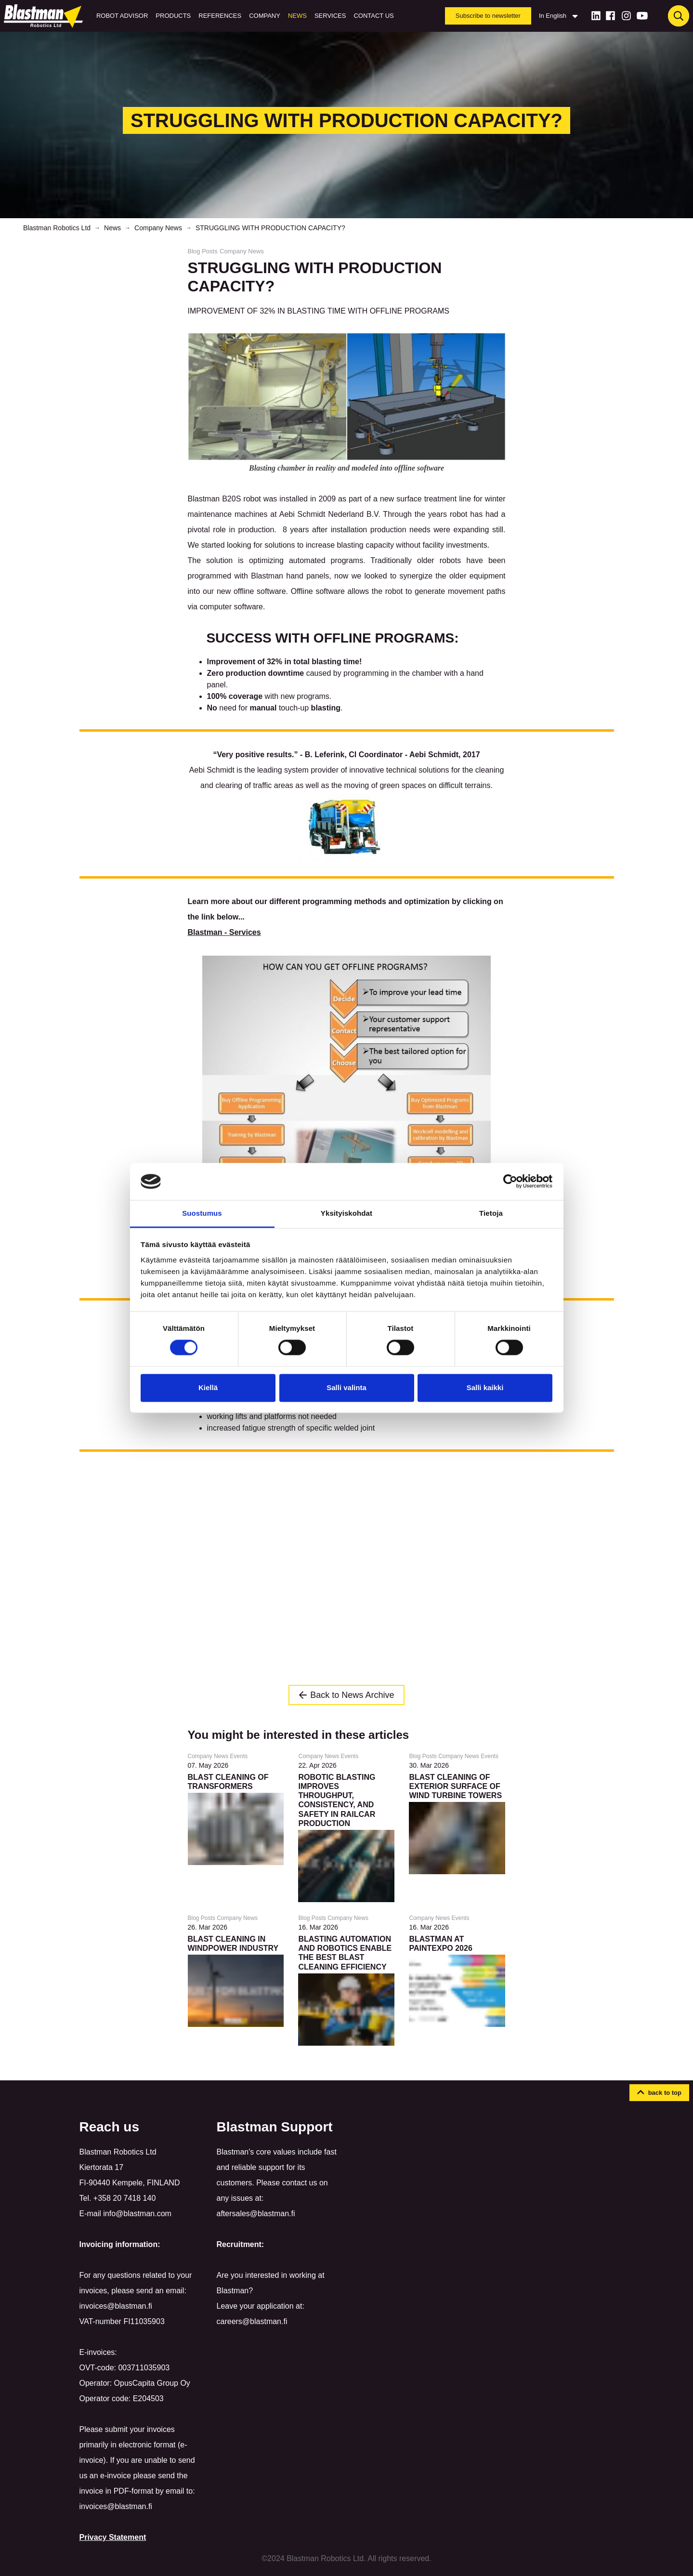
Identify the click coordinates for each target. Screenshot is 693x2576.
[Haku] (678, 15)
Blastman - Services (224, 932)
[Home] (45, 16)
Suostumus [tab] (202, 1213)
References (219, 15)
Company (264, 15)
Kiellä (208, 1387)
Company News (158, 228)
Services (330, 15)
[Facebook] (610, 16)
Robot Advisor (122, 15)
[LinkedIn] (595, 16)
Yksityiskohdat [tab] (346, 1213)
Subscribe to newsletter (488, 15)
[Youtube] (642, 16)
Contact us (373, 15)
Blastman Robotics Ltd (57, 228)
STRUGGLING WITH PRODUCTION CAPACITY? (270, 228)
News (297, 15)
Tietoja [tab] (491, 1213)
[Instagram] (626, 16)
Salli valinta (346, 1387)
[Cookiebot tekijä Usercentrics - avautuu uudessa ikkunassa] (510, 1181)
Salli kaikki (485, 1387)
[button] (659, 2093)
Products (173, 15)
